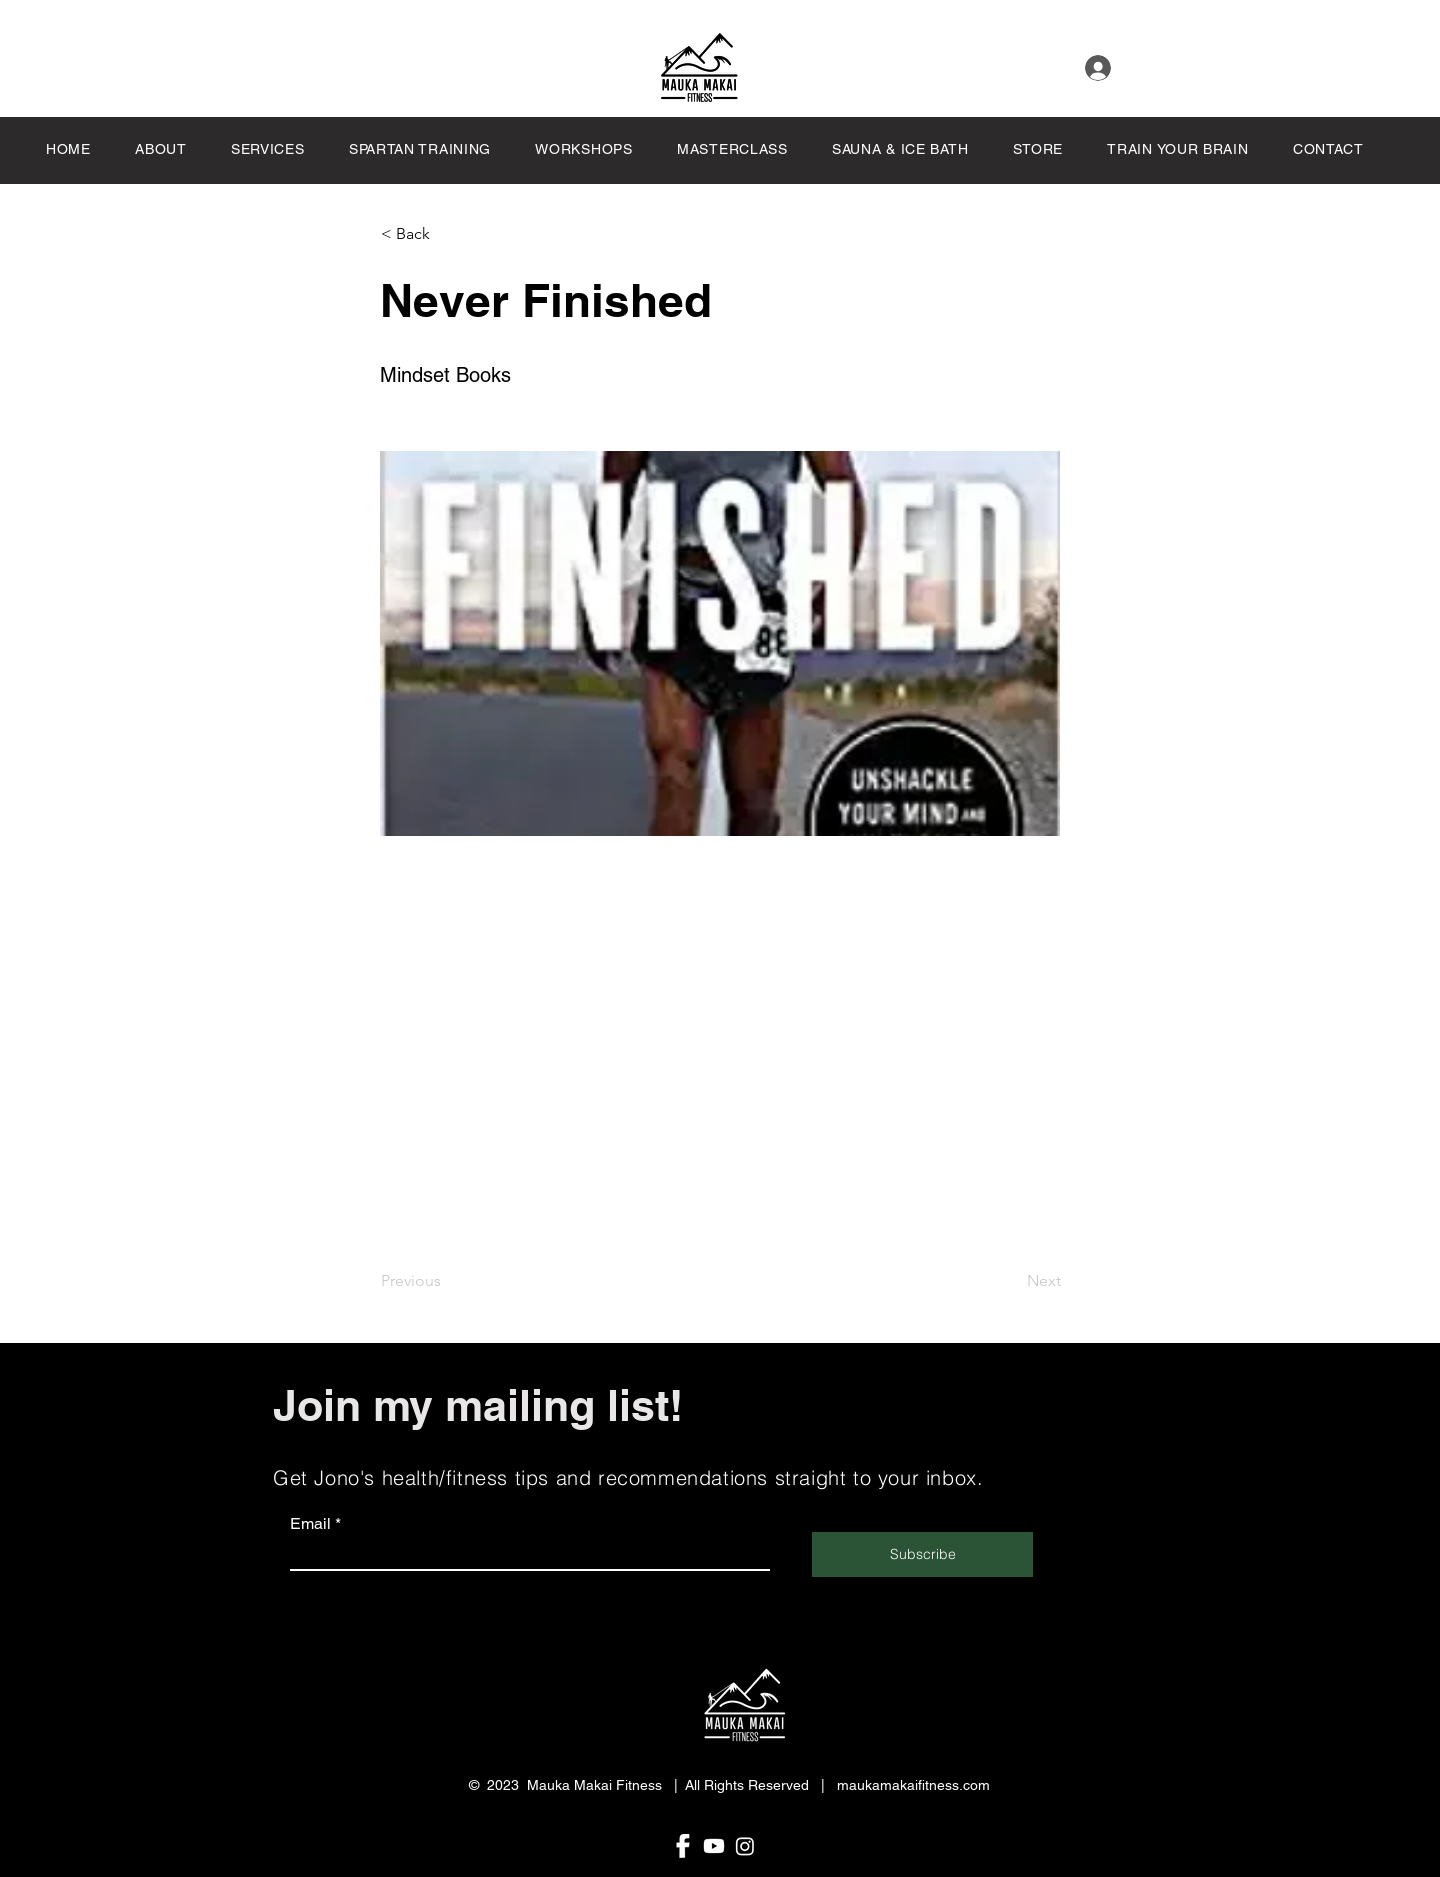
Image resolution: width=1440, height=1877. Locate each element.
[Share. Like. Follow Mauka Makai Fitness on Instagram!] (745, 1846)
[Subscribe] (922, 1554)
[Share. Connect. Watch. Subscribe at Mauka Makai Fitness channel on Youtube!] (714, 1846)
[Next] (1011, 1281)
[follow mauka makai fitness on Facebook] (683, 1846)
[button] (747, 149)
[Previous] (447, 1281)
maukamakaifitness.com (913, 1785)
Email (310, 1524)
